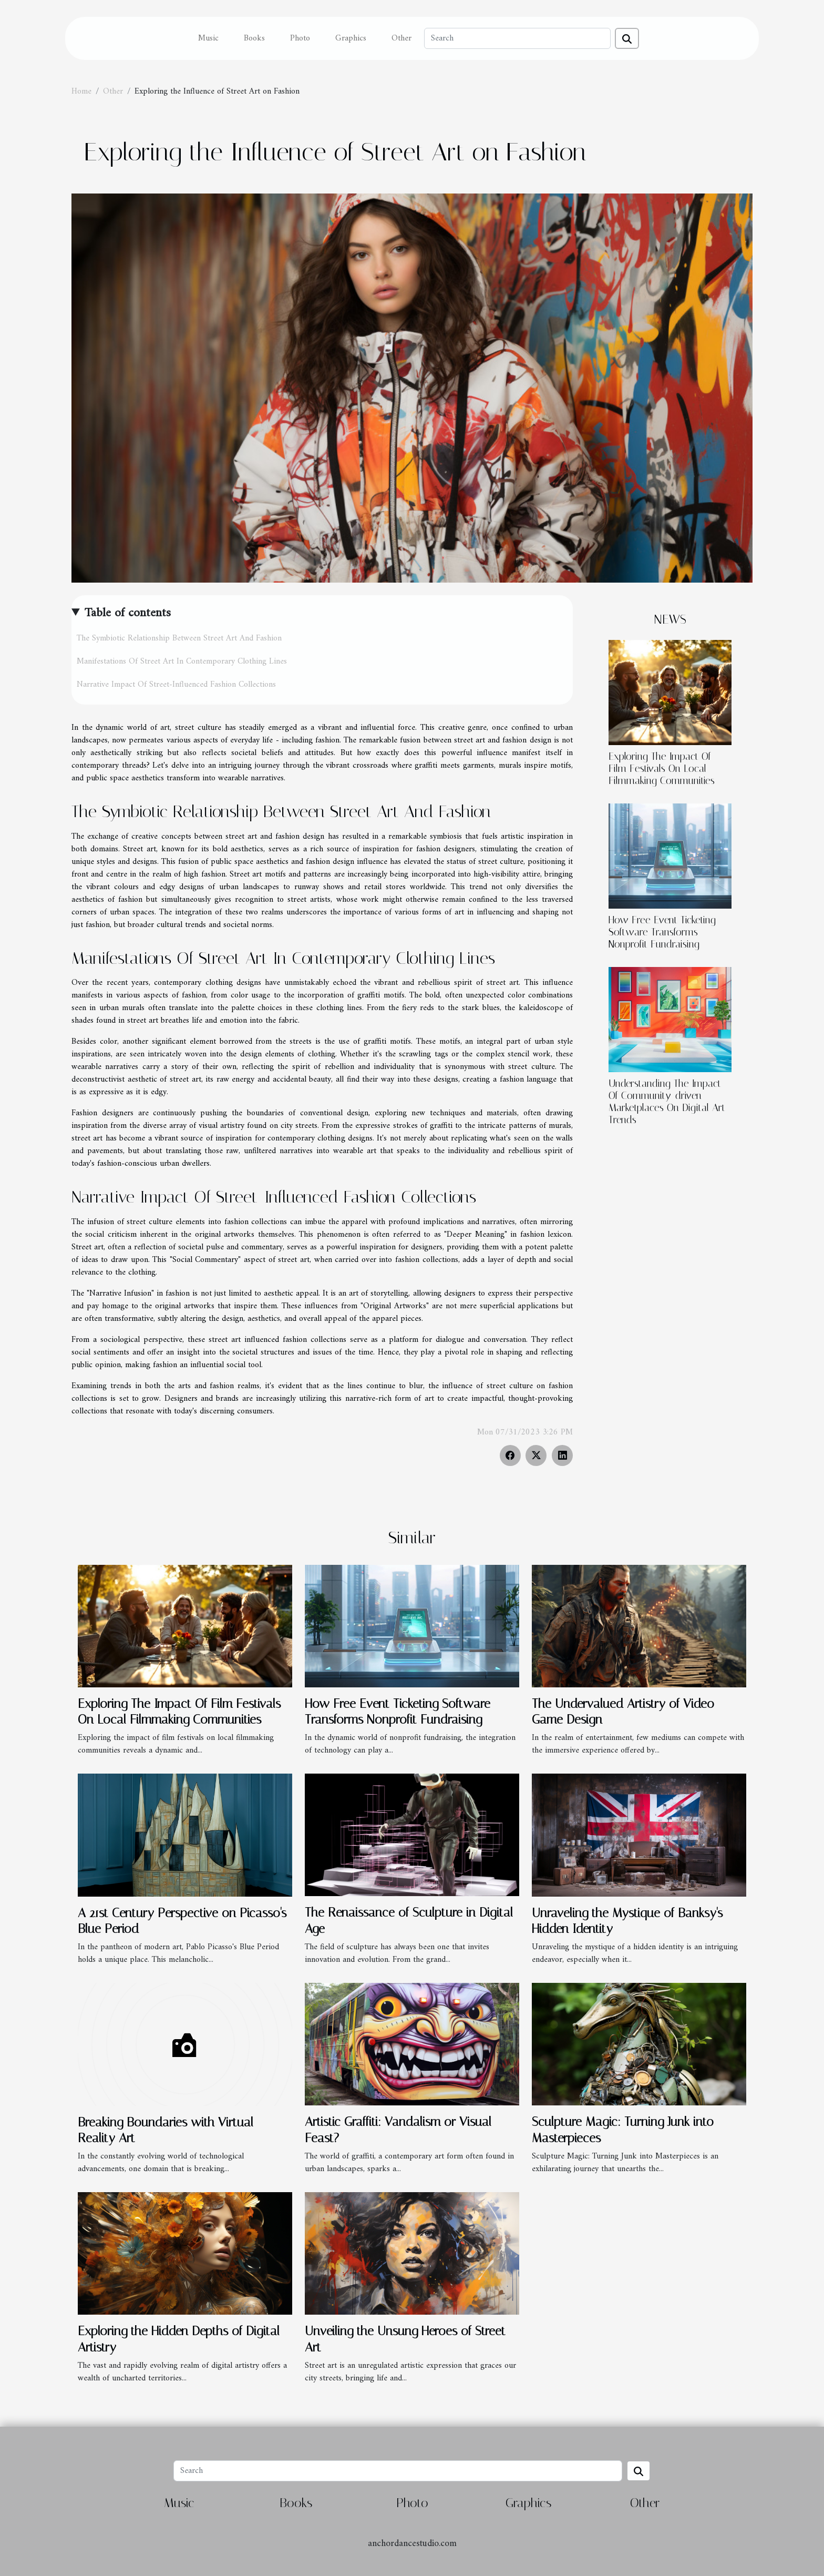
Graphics (350, 38)
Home (81, 91)
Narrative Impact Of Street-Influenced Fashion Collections (176, 684)
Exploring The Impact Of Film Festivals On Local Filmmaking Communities (662, 768)
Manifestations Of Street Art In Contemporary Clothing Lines (182, 661)
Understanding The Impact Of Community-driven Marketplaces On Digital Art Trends (667, 1101)
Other (401, 38)
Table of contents (128, 613)
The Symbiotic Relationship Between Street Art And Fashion (179, 638)
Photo (300, 38)
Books (254, 38)
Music (208, 38)
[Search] (517, 38)
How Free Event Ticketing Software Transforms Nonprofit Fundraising (662, 932)
